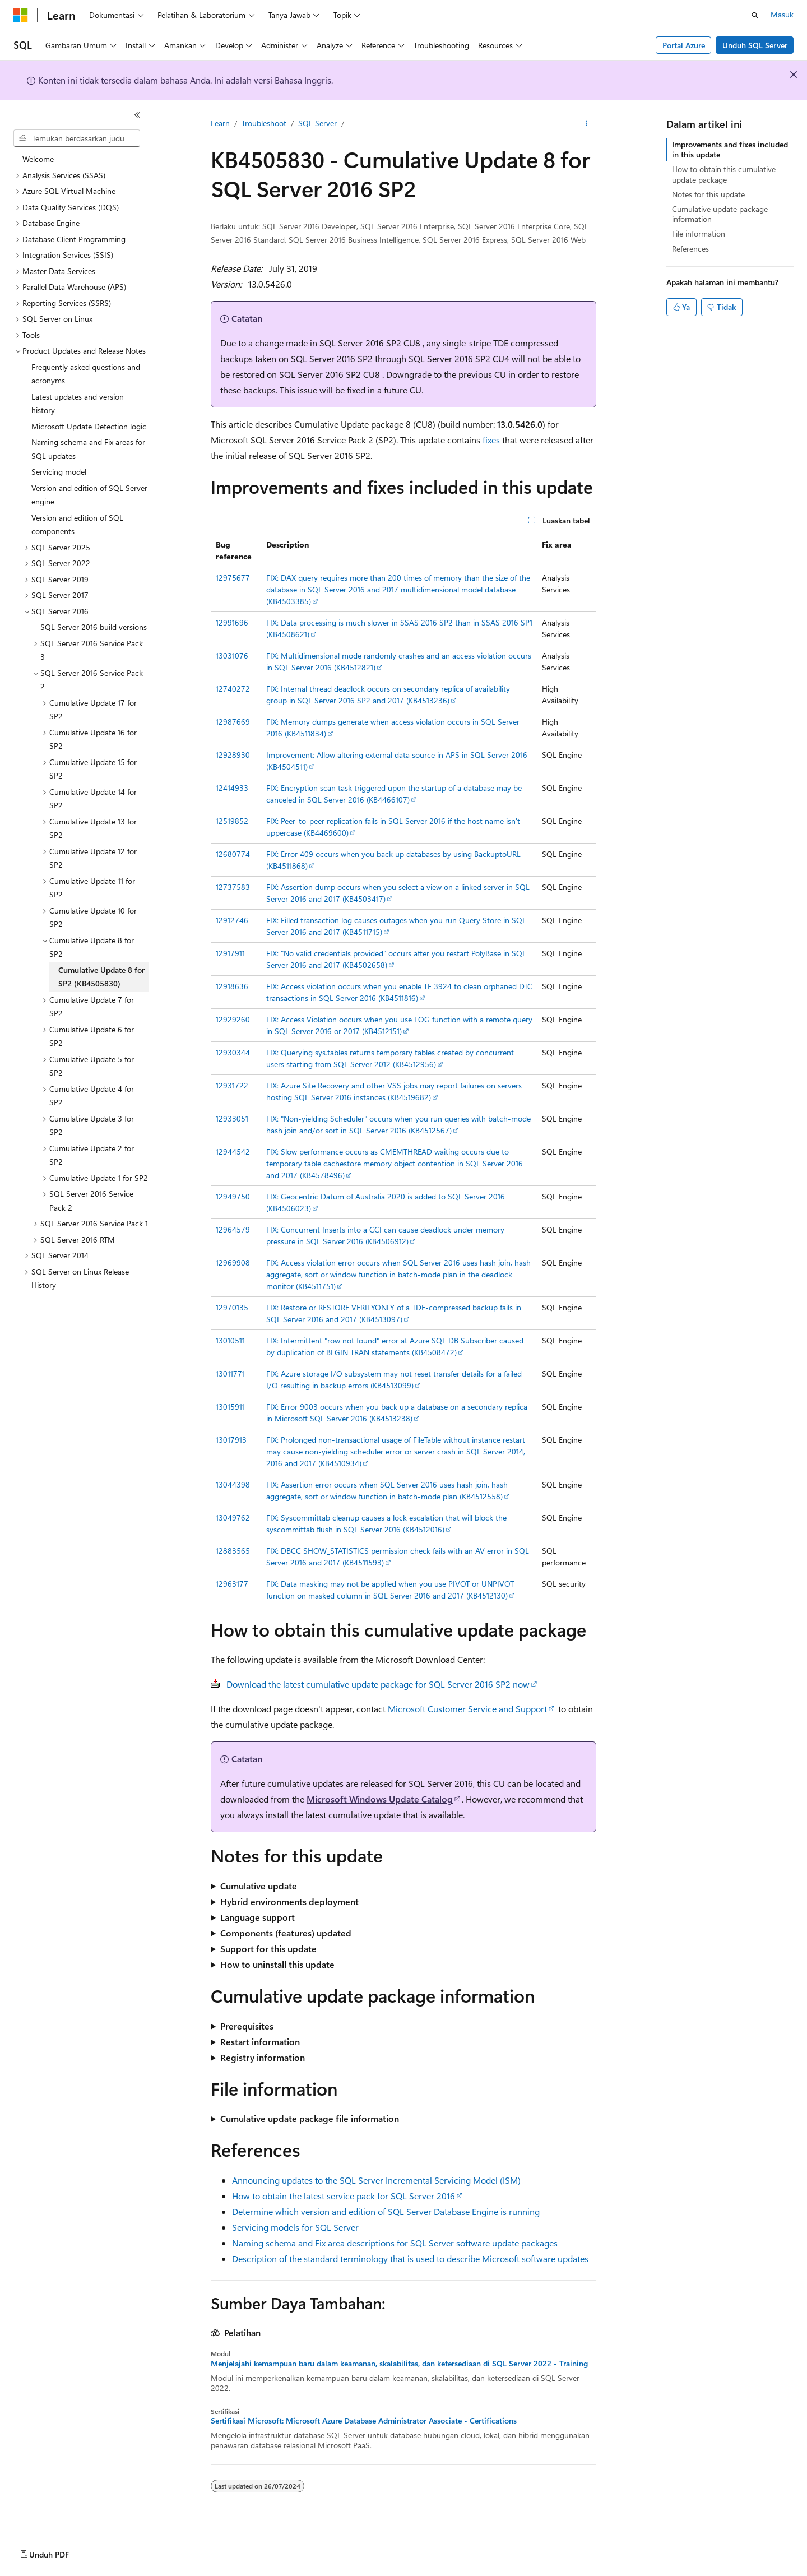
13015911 (230, 1406)
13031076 (232, 655)
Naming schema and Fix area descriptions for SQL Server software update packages (395, 2243)
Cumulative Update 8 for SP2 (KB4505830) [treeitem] (101, 977)
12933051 (232, 1118)
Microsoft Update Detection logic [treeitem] (88, 426)
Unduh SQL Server (754, 45)
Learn (220, 123)
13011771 (230, 1373)
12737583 (233, 887)
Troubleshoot (264, 123)
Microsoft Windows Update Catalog (380, 1799)
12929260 (233, 1019)
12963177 (232, 1583)
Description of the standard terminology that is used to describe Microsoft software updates (410, 2258)
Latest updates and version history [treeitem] (77, 403)
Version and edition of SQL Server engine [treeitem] (89, 495)
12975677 (233, 577)
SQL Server (317, 123)
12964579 (233, 1229)
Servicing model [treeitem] (58, 471)
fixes (491, 440)
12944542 (233, 1151)
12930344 (233, 1052)
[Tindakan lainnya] (586, 124)
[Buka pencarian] (755, 15)
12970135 (232, 1307)
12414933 (232, 787)
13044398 (233, 1484)
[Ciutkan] (137, 115)
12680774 (233, 854)
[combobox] (76, 138)
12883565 (233, 1550)
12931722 (232, 1085)
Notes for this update (708, 194)
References (690, 248)
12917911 (230, 953)
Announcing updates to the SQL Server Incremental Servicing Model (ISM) (376, 2180)
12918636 (232, 986)
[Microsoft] (20, 15)
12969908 (233, 1262)
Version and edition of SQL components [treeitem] (77, 524)
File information (698, 233)
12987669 (233, 721)
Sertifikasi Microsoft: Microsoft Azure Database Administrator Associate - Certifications (364, 2421)
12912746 (232, 920)
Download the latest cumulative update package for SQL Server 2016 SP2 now (378, 1684)
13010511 (230, 1340)
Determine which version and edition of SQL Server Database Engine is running (386, 2211)
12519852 (232, 821)
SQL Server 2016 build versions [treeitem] (93, 627)
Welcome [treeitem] (38, 159)
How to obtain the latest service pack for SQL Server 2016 (343, 2196)
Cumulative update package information (720, 213)
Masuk (782, 14)
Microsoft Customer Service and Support (467, 1709)
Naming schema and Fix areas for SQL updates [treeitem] (88, 449)
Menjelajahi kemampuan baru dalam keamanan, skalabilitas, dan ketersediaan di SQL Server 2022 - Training (399, 2364)
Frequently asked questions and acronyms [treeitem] (85, 374)
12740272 (233, 688)
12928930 (233, 754)
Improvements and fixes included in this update (730, 149)
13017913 (231, 1439)
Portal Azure (683, 45)
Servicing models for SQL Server (295, 2227)
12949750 (233, 1196)
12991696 (232, 622)
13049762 (233, 1517)
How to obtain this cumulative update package (724, 174)
